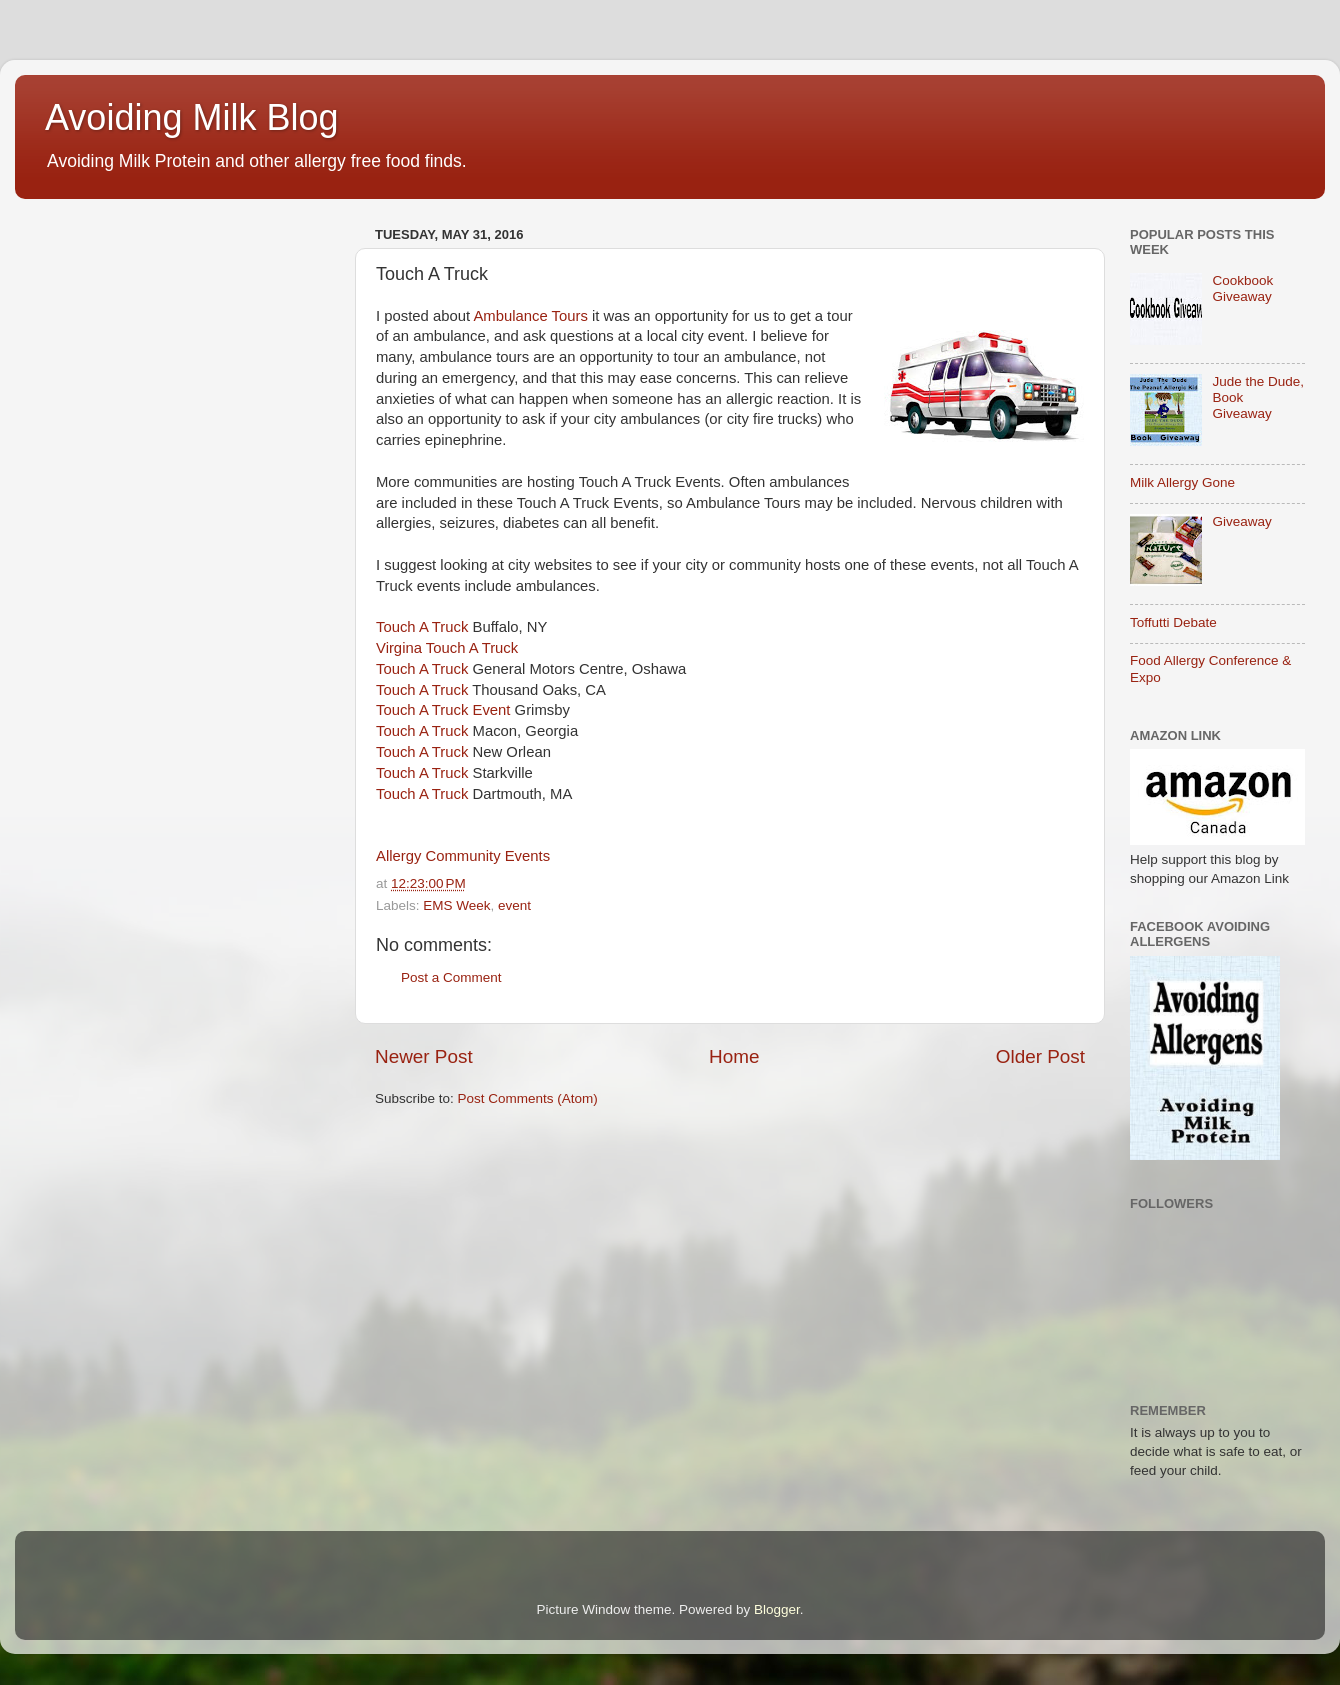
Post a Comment (451, 977)
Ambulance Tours (530, 316)
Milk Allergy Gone (1182, 482)
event (514, 905)
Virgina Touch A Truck (447, 648)
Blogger (777, 1609)
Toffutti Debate (1173, 622)
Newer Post (424, 1056)
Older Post (1040, 1056)
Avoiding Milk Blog (191, 117)
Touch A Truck (422, 627)
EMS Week (456, 905)
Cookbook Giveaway (1242, 288)
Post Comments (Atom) (528, 1098)
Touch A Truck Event (443, 710)
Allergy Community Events (463, 856)
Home (734, 1056)
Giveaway (1241, 521)
